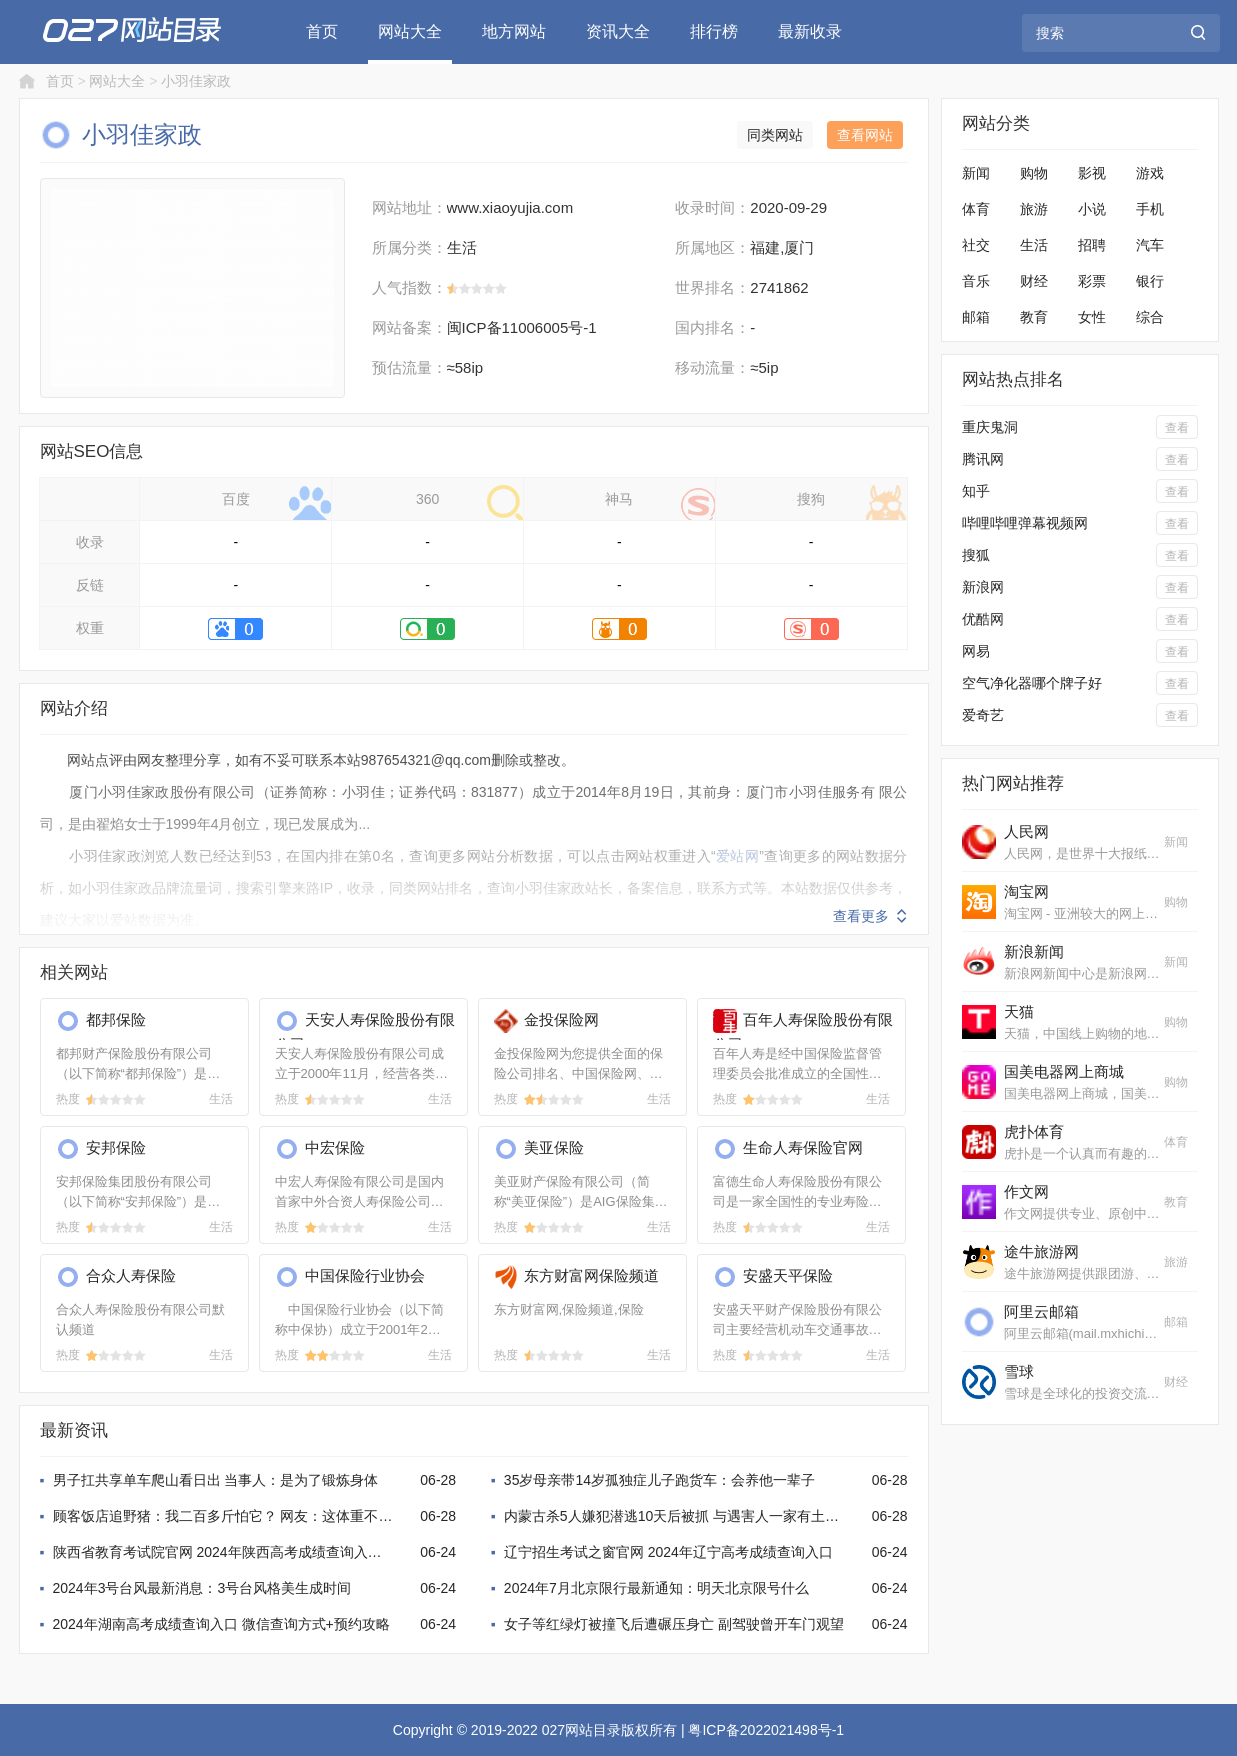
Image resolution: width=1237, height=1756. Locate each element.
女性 (1092, 317)
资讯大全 (618, 31)
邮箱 (976, 317)
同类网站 (775, 135)
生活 (1034, 245)
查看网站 (865, 135)
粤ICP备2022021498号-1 (766, 1730)
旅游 (1034, 209)
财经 (1034, 281)
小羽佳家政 (196, 81)
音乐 (976, 281)
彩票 (1092, 281)
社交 (976, 245)
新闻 (976, 173)
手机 (1150, 209)
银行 (1150, 281)
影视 (1092, 173)
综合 (1150, 317)
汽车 (1150, 245)
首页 (322, 31)
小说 (1092, 209)
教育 (1034, 317)
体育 (976, 209)
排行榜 (714, 31)
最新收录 (810, 31)
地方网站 (514, 31)
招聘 (1092, 245)
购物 (1034, 173)
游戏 (1150, 173)
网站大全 (410, 31)
